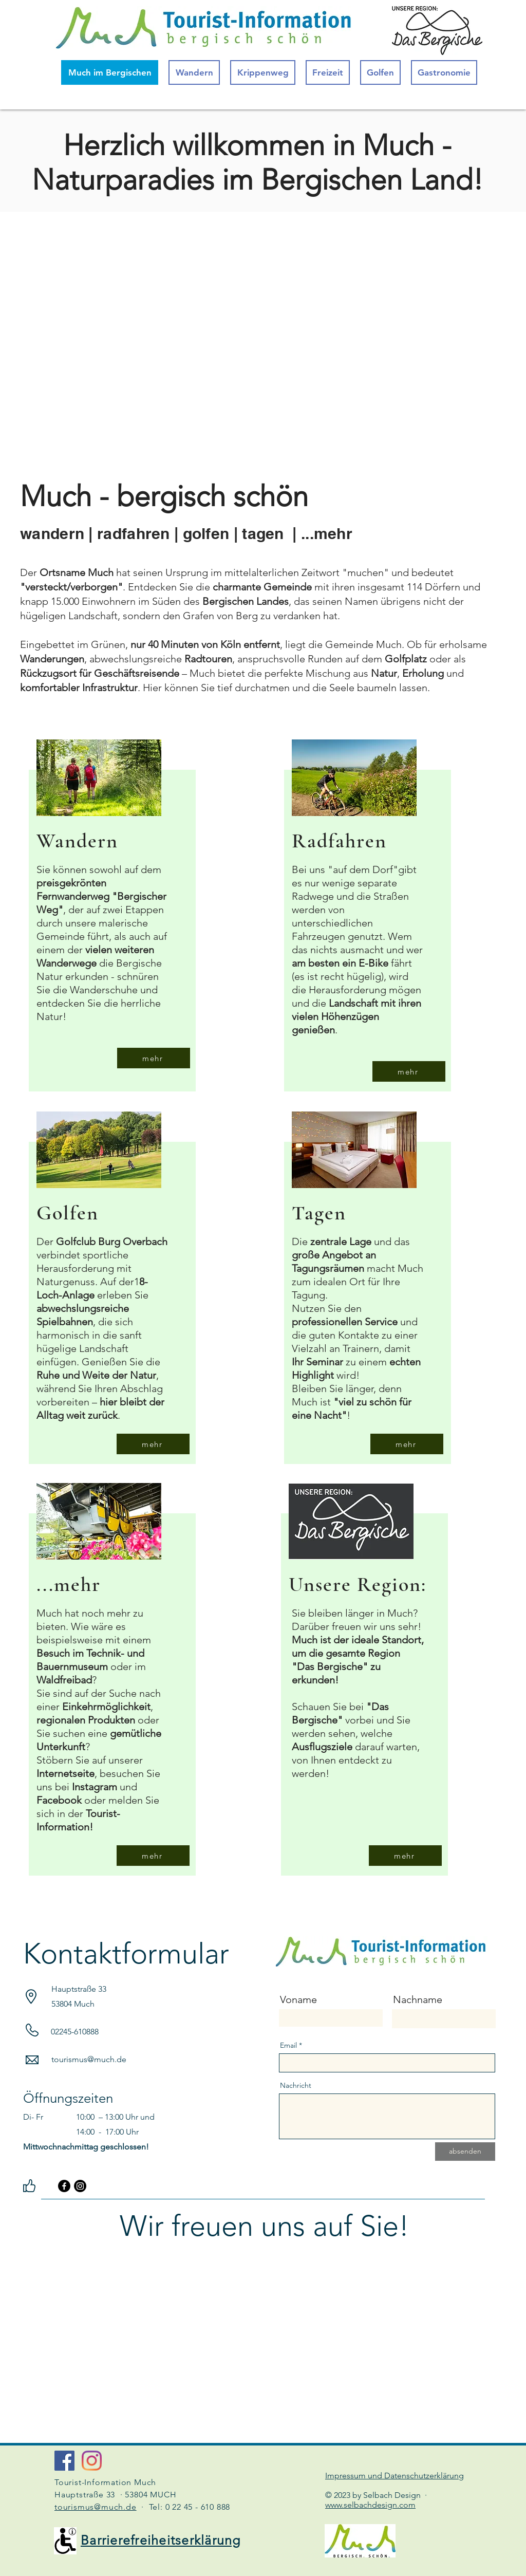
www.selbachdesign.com (370, 2505)
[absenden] (465, 2151)
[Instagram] (80, 2186)
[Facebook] (64, 2186)
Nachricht (295, 2085)
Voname (298, 1999)
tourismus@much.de (88, 2059)
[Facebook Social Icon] (64, 2461)
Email (288, 2045)
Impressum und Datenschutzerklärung (394, 2475)
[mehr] (153, 1058)
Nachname (417, 1999)
